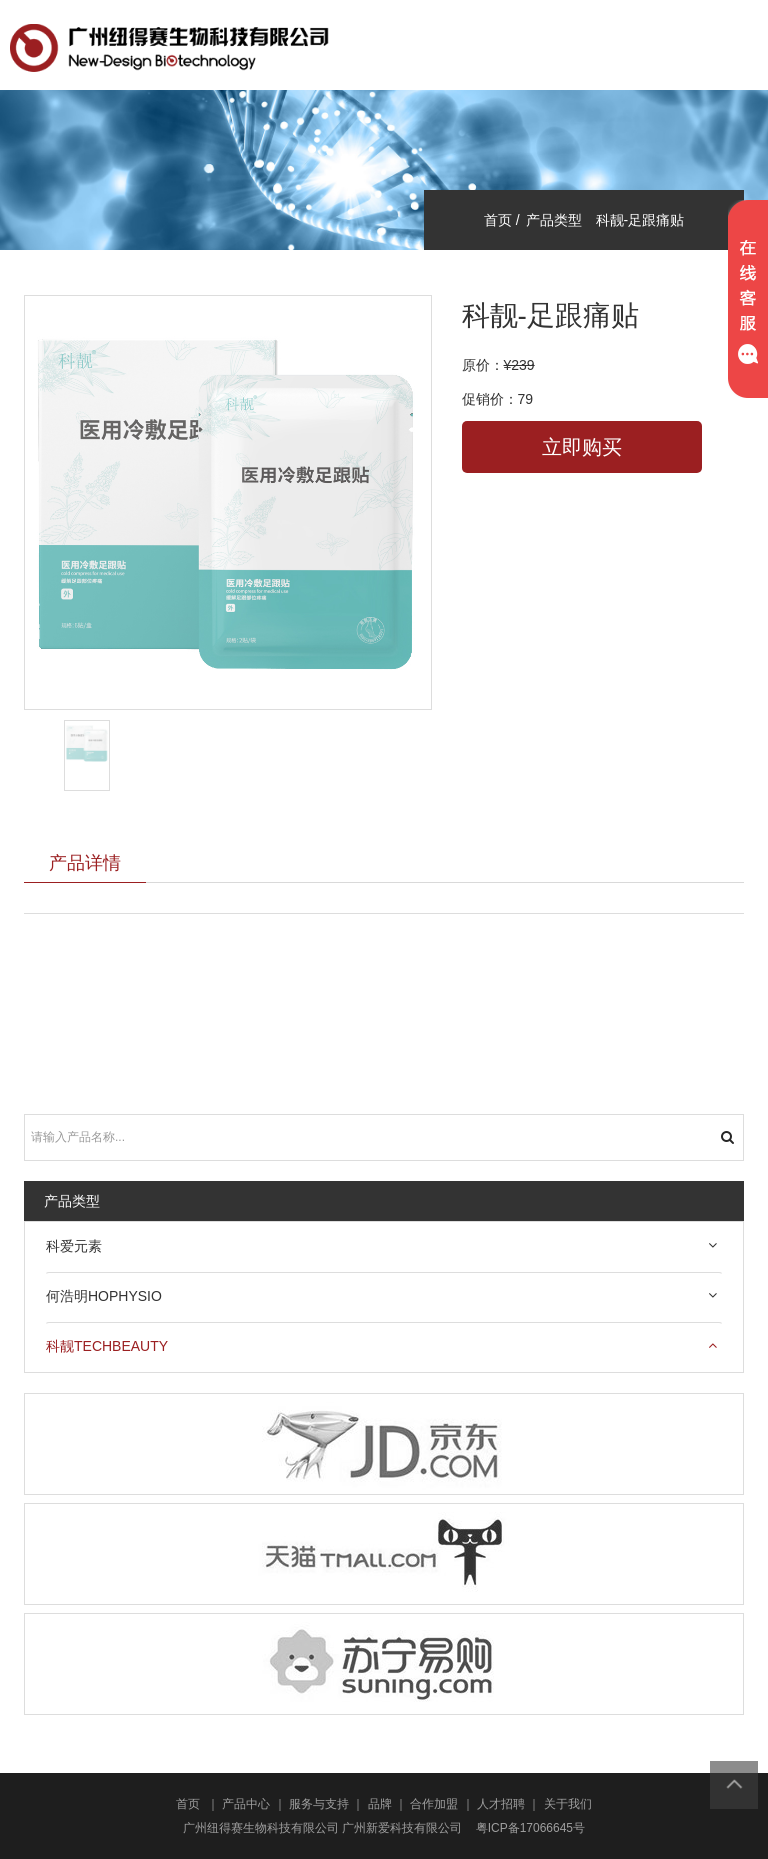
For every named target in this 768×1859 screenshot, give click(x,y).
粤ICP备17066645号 (530, 1828)
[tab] (384, 1247)
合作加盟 (434, 1804)
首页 (188, 1804)
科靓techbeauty (107, 1346)
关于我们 (568, 1804)
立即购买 (582, 447)
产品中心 (246, 1804)
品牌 (380, 1804)
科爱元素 (74, 1246)
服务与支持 (319, 1804)
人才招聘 (501, 1804)
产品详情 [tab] (85, 862)
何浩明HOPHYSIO (104, 1296)
